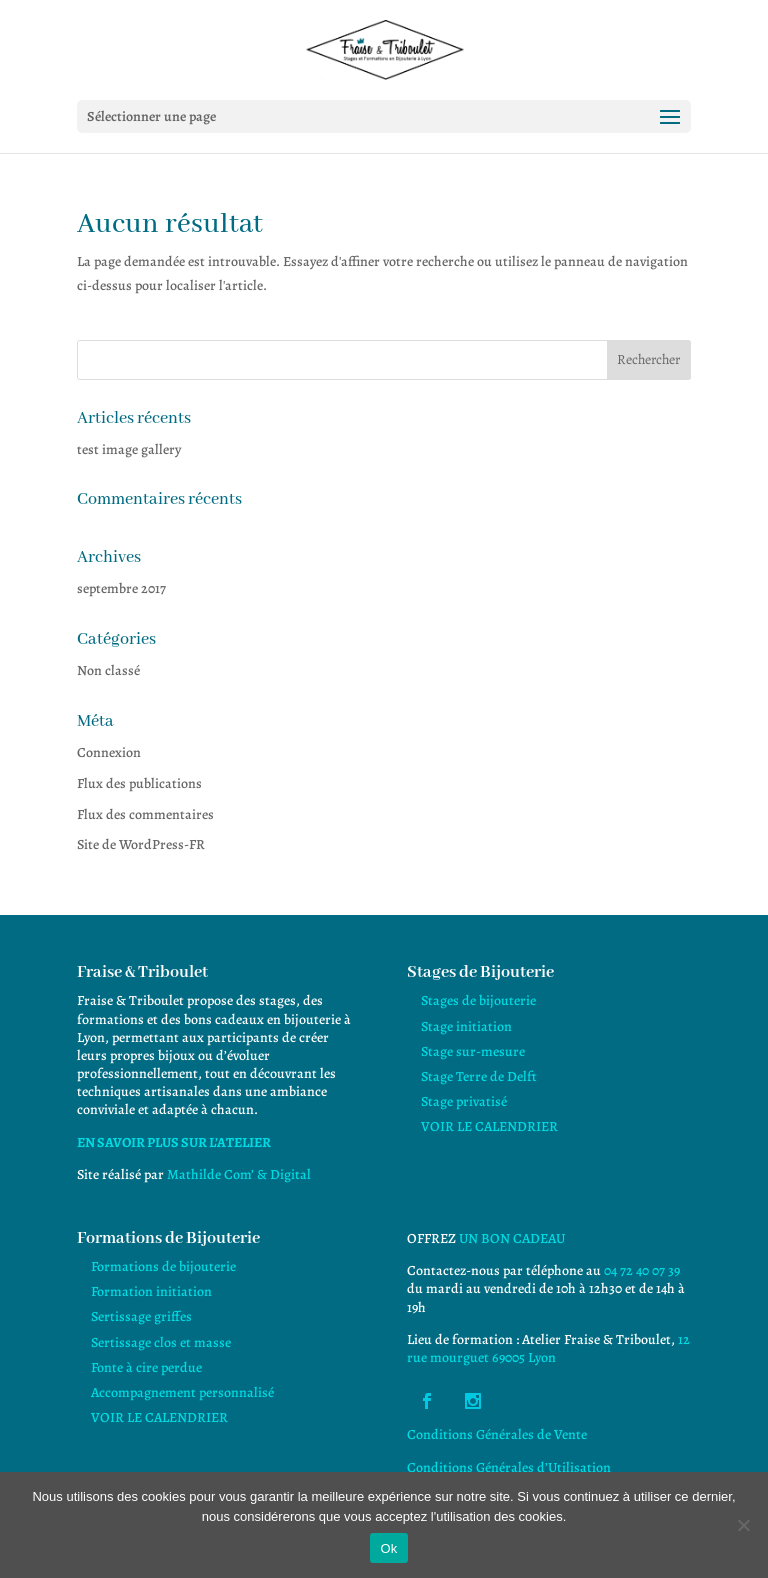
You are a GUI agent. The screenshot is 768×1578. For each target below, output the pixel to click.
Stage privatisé (464, 1101)
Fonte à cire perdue (146, 1367)
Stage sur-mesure (473, 1051)
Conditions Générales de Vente (497, 1434)
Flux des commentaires (145, 814)
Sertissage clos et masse (161, 1342)
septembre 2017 (121, 588)
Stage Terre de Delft (479, 1076)
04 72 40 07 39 (642, 1270)
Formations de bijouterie (163, 1266)
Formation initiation (151, 1291)
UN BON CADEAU (512, 1238)
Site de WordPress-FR (141, 844)
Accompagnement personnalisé (182, 1392)
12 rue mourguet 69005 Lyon (548, 1348)
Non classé (108, 670)
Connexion (109, 752)
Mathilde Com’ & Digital (239, 1174)
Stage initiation (466, 1026)
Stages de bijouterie (478, 1000)
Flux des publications (139, 783)
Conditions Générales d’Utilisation (509, 1467)
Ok (388, 1548)
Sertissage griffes (141, 1316)
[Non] (743, 1525)
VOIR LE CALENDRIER (489, 1126)
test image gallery (129, 449)
